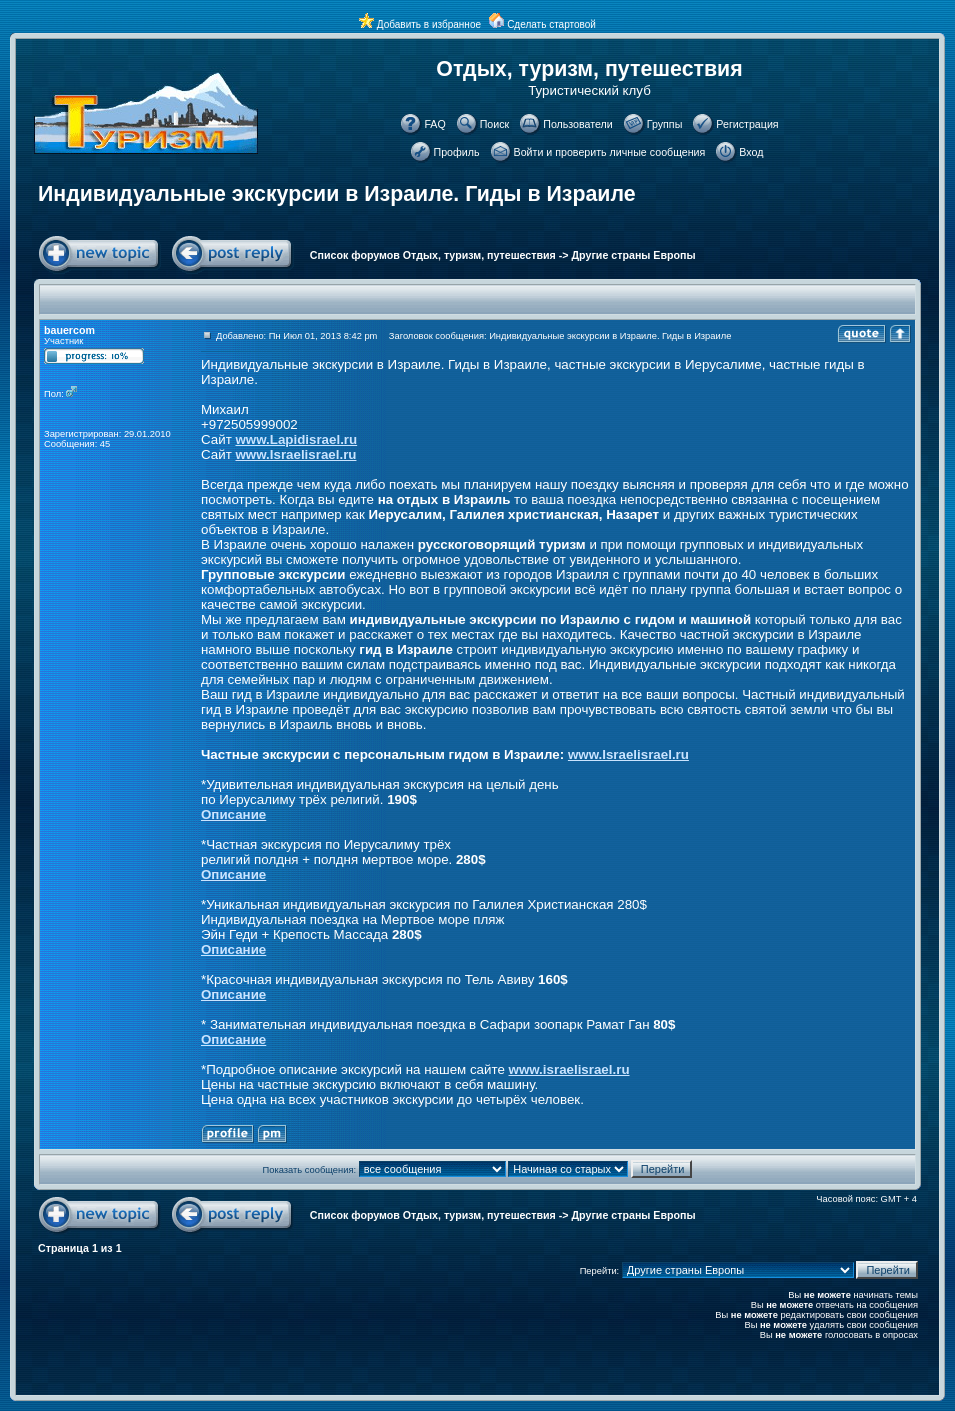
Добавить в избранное (429, 24)
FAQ (434, 124)
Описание (233, 814)
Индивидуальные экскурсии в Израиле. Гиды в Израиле (337, 194)
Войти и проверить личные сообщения (610, 152)
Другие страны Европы (634, 255)
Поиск (495, 124)
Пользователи (578, 124)
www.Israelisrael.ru (295, 454)
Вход (751, 152)
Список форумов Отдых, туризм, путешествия (433, 255)
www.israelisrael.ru (569, 1069)
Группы (665, 124)
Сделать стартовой (551, 24)
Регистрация (747, 124)
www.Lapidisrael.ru (296, 439)
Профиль (457, 152)
